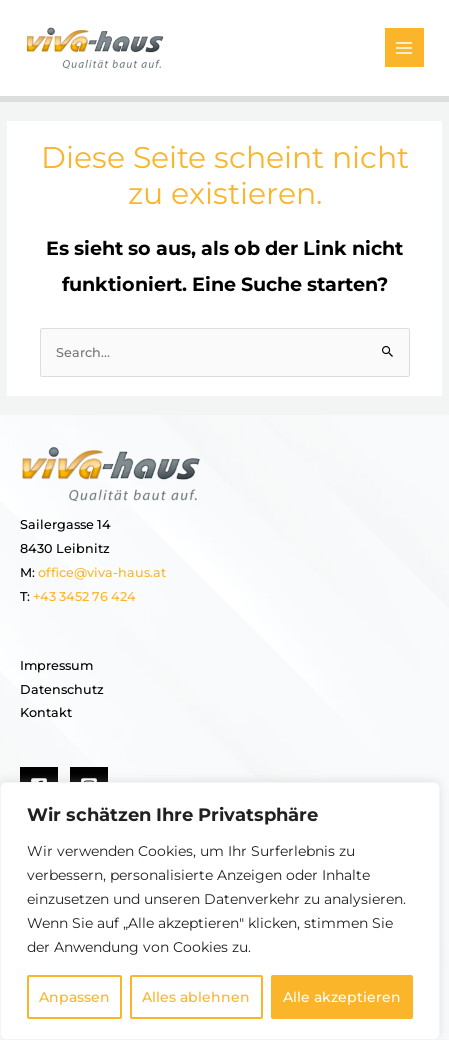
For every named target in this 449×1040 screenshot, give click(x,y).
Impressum (56, 665)
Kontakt (46, 712)
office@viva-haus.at (102, 572)
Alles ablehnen (196, 997)
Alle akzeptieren (342, 997)
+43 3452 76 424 (83, 596)
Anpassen (74, 997)
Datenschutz (62, 689)
